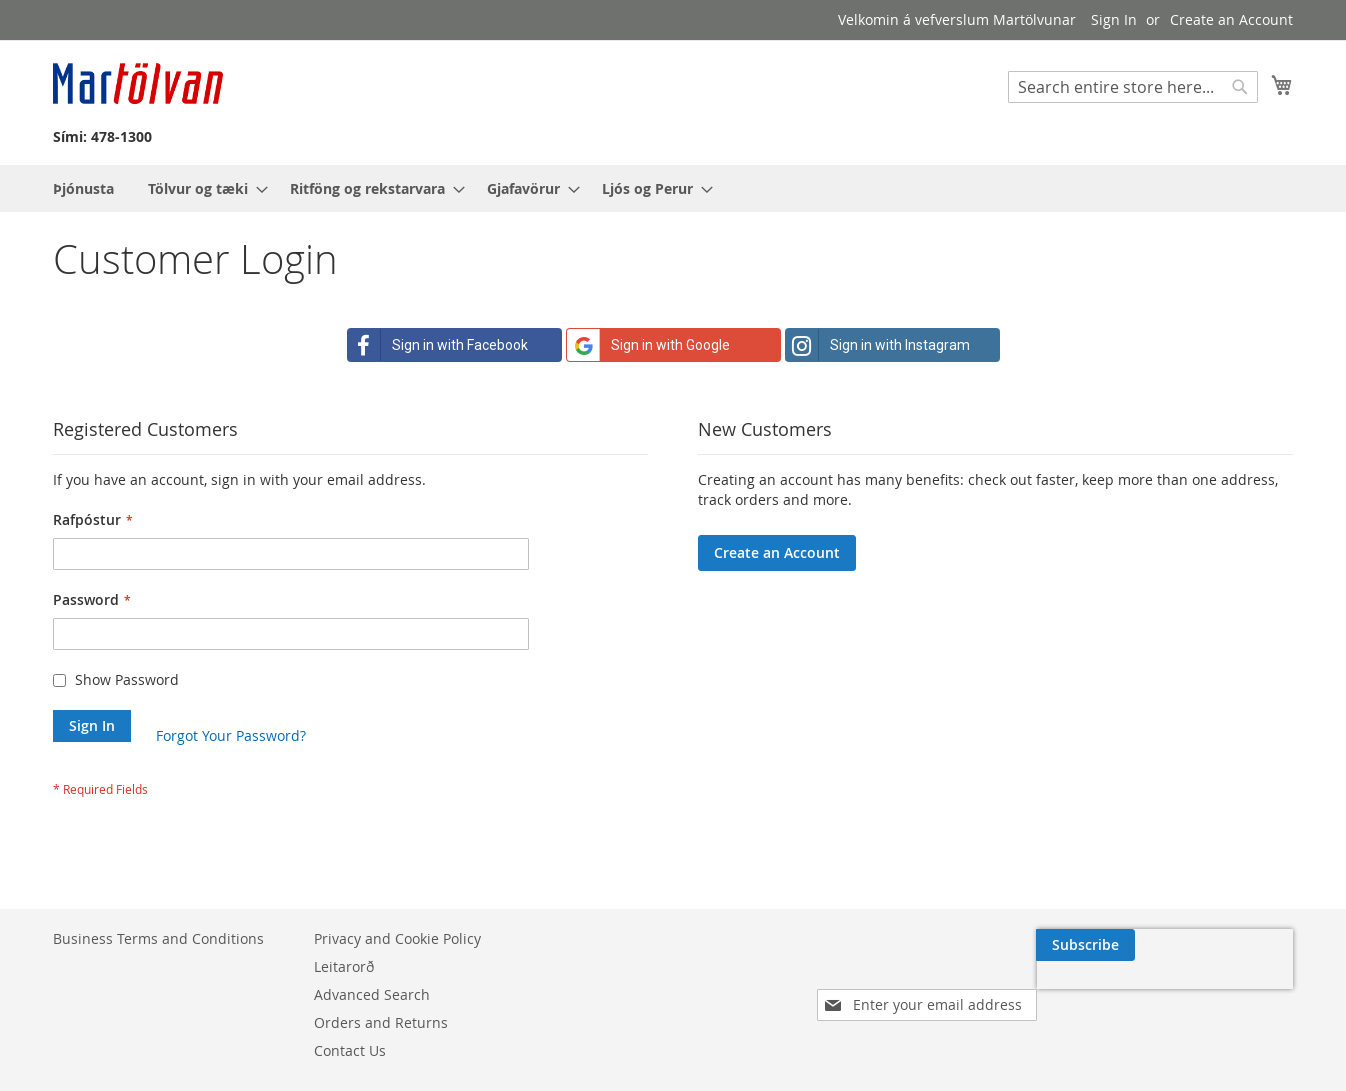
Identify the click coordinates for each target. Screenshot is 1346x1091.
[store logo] (138, 83)
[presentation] (1103, 991)
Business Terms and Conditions (158, 938)
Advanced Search (372, 994)
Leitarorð (344, 966)
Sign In (1114, 19)
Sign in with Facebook (438, 345)
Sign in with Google (648, 345)
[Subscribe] (1243, 945)
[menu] (673, 188)
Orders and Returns (381, 1022)
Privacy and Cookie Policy (397, 938)
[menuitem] (83, 188)
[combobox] (1133, 87)
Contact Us (350, 1050)
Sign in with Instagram (878, 345)
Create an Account (1231, 19)
